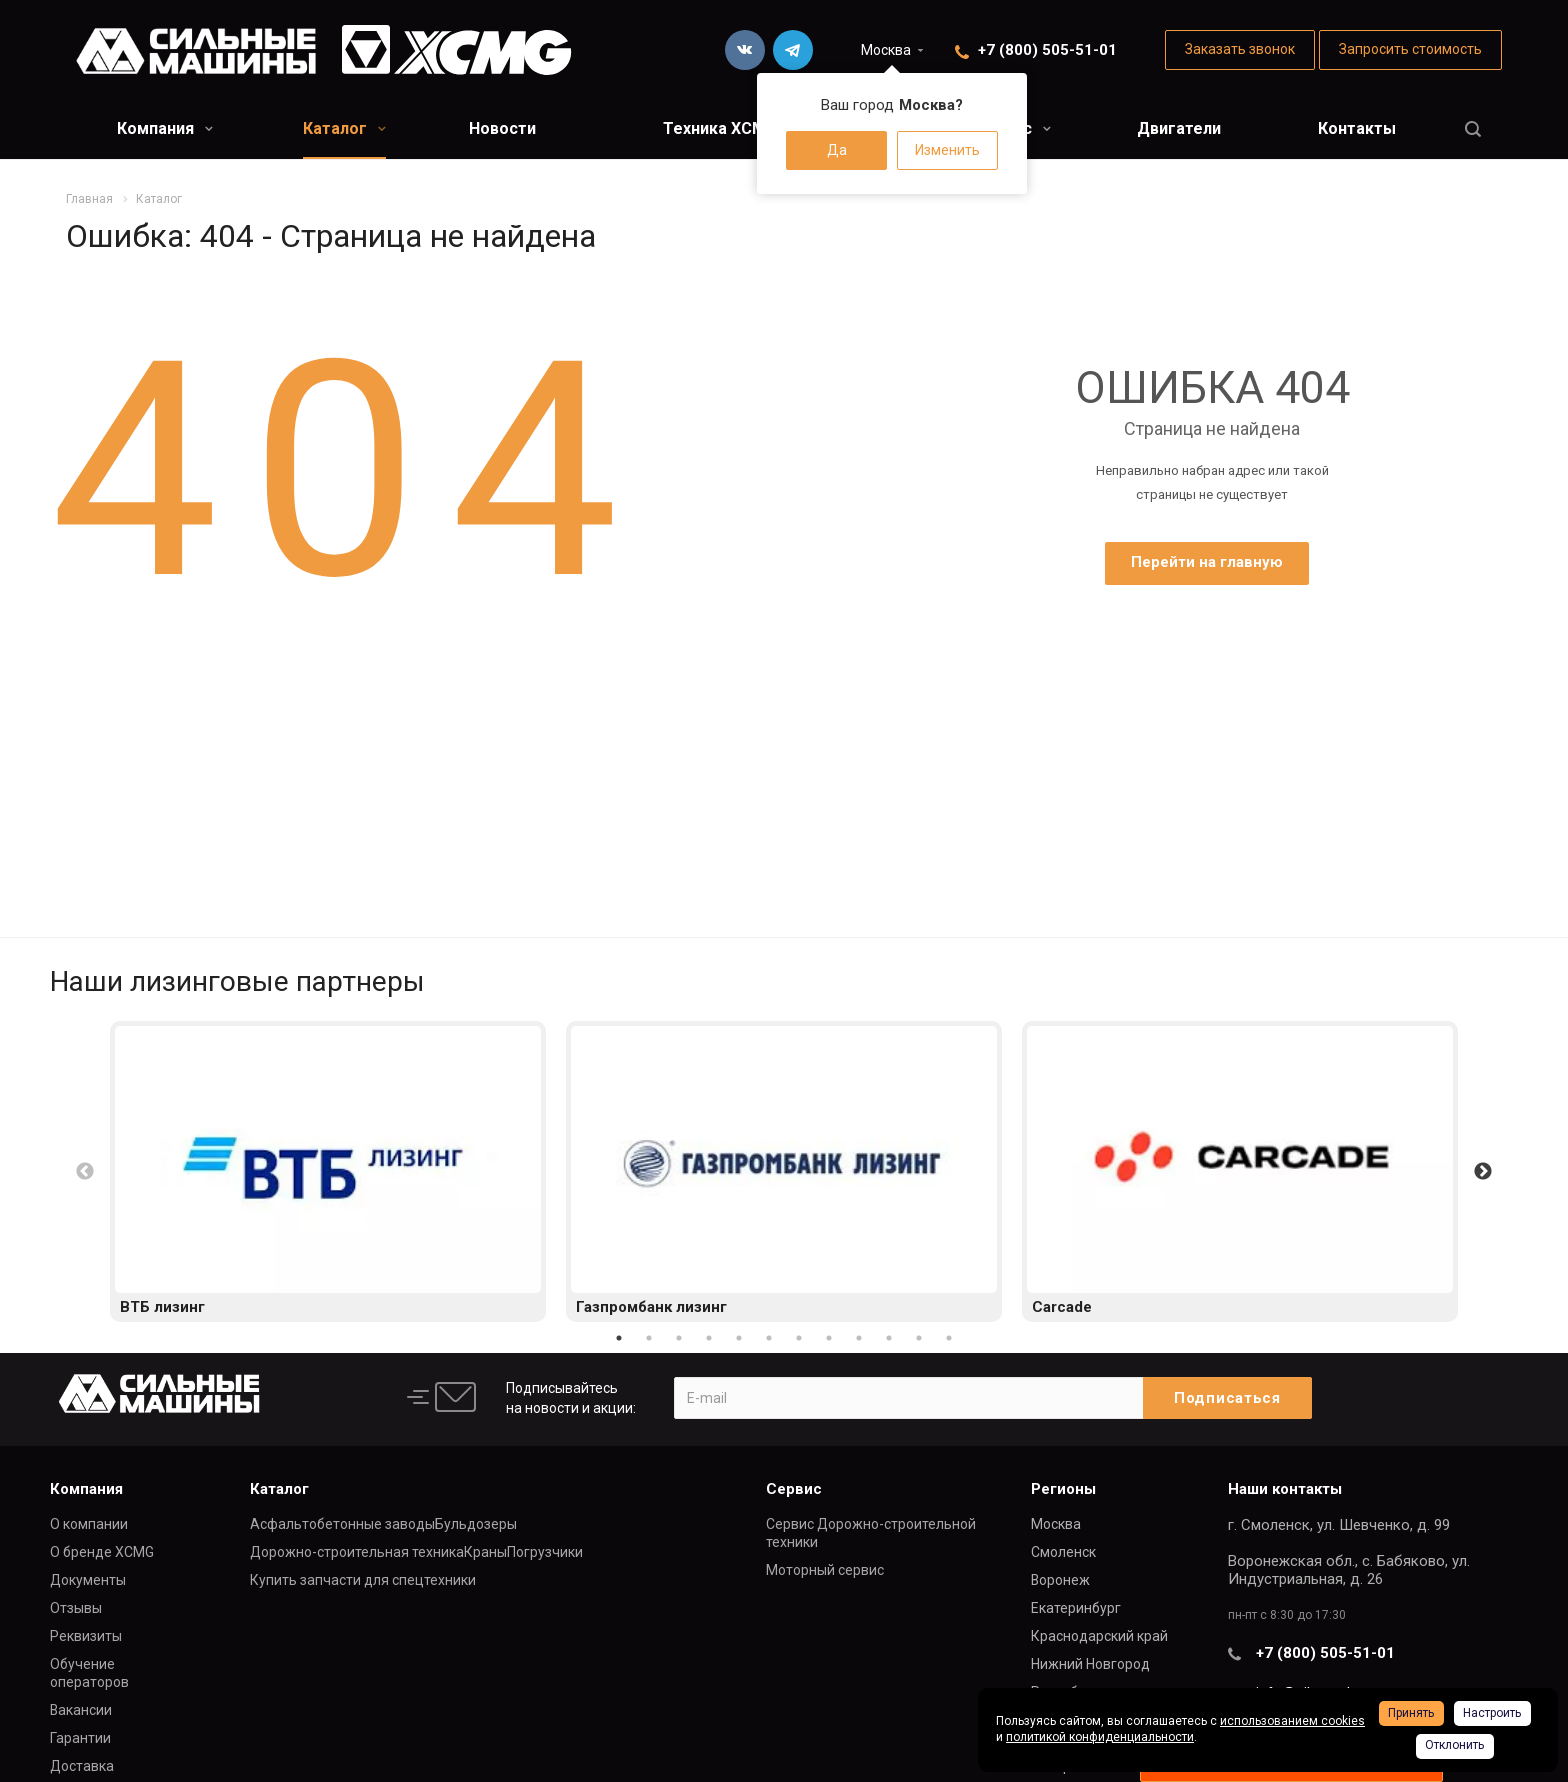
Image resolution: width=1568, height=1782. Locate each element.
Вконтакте (745, 50)
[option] (328, 1171)
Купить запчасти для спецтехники (363, 1580)
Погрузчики (545, 1552)
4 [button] (709, 1338)
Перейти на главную (1207, 562)
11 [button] (919, 1338)
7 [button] (799, 1338)
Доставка (82, 1766)
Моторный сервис (825, 1570)
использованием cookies (1292, 1721)
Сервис (794, 1489)
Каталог (344, 128)
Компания (165, 128)
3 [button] (679, 1338)
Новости (502, 128)
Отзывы (76, 1608)
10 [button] (889, 1338)
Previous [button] (85, 1172)
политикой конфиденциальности (1100, 1737)
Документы (88, 1580)
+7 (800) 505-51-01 (1047, 50)
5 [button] (739, 1338)
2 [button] (649, 1338)
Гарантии (80, 1738)
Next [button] (1483, 1172)
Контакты (1357, 128)
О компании (89, 1524)
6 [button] (769, 1338)
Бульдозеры (476, 1524)
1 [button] (619, 1338)
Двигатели (1179, 128)
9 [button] (859, 1338)
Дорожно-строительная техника (357, 1552)
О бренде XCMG (102, 1552)
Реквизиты (86, 1636)
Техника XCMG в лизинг (755, 128)
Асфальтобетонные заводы (342, 1524)
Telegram (793, 50)
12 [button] (949, 1338)
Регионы (1063, 1489)
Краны (485, 1552)
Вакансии (81, 1710)
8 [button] (829, 1338)
